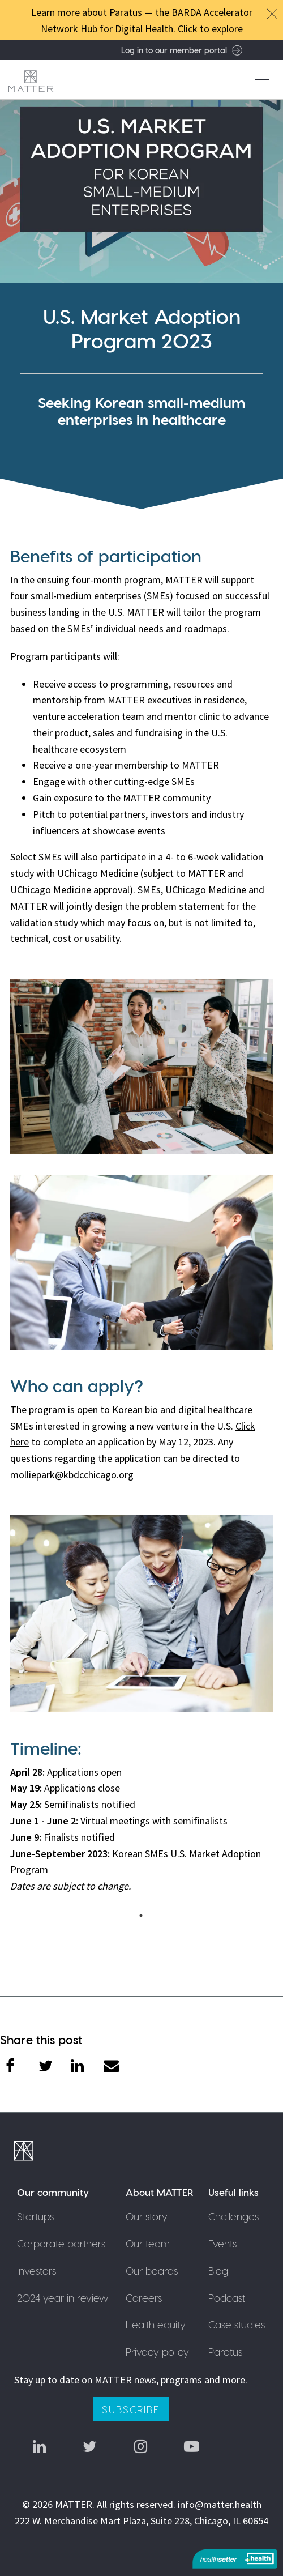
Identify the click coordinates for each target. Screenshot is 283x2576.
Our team (148, 2243)
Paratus (225, 2351)
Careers (144, 2298)
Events (222, 2243)
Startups (35, 2216)
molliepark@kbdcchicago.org (72, 1474)
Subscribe (130, 2409)
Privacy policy (157, 2351)
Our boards (152, 2270)
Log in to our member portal (181, 50)
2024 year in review (63, 2298)
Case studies (236, 2324)
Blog (218, 2270)
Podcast (226, 2298)
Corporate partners (61, 2243)
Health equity (156, 2324)
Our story (147, 2216)
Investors (36, 2270)
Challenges (233, 2216)
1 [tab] (144, 1915)
